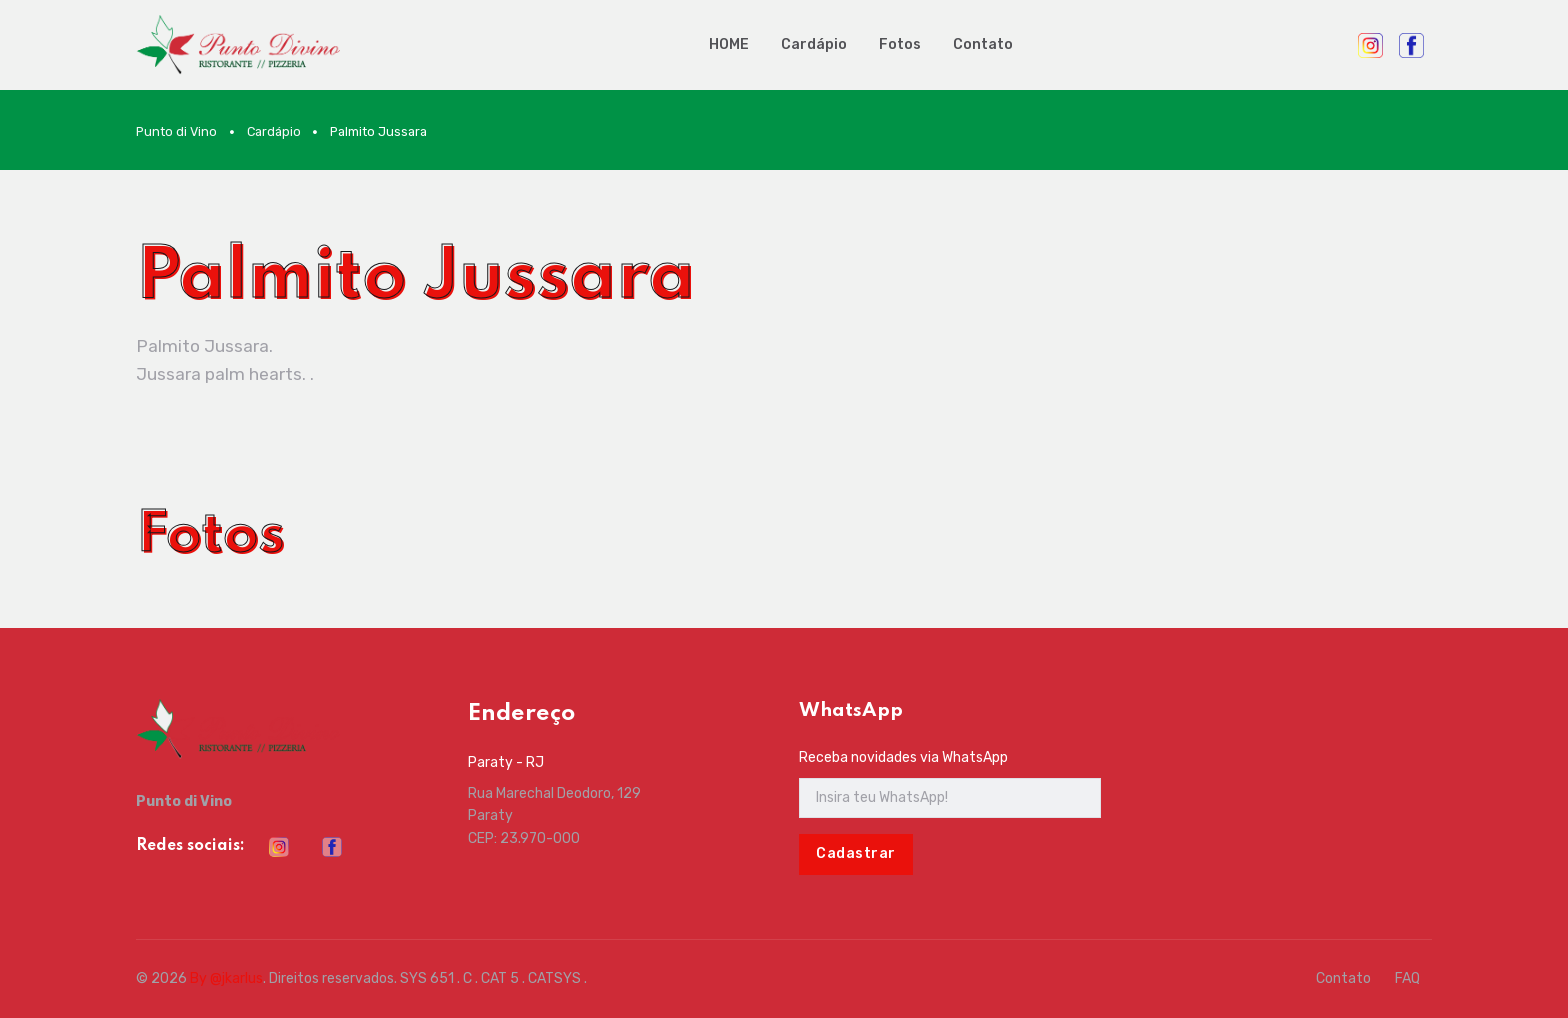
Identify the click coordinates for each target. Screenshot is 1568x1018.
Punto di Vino (176, 131)
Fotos (900, 44)
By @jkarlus (226, 978)
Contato (983, 44)
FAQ (1407, 978)
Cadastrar (856, 853)
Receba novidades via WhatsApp (903, 757)
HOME (729, 44)
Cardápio (814, 44)
